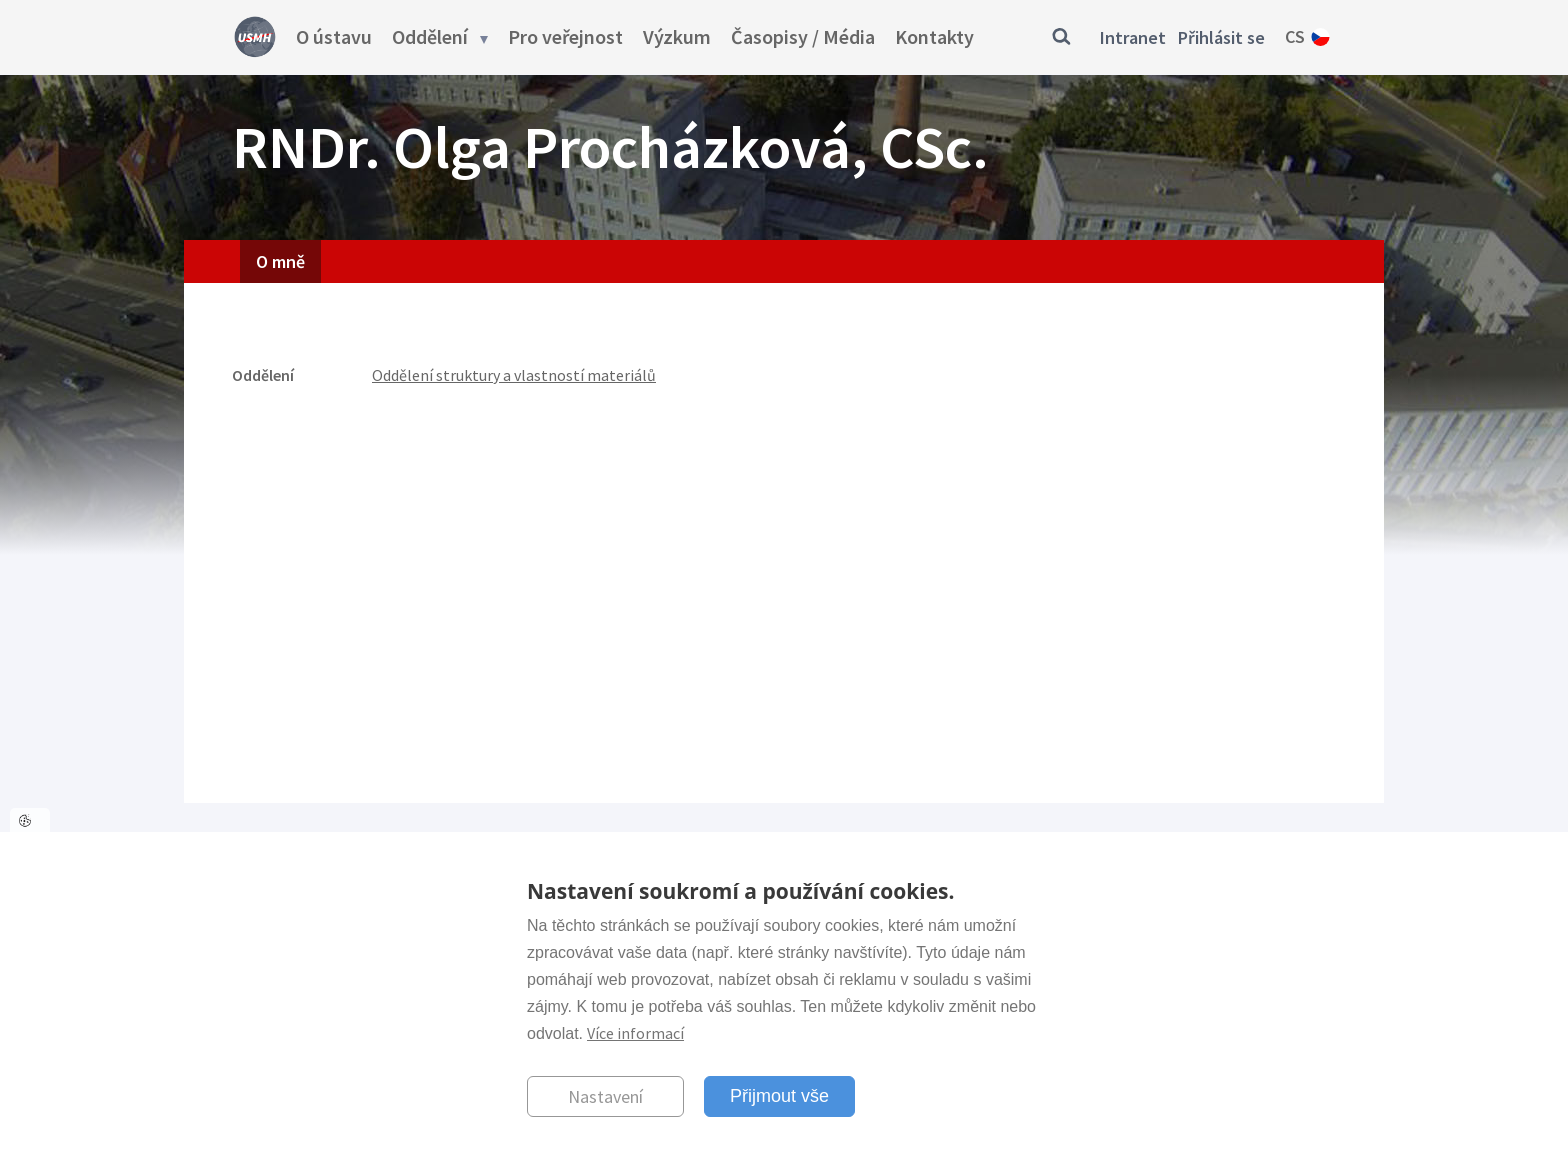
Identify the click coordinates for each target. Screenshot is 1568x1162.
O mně (280, 261)
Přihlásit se (1221, 37)
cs (1295, 36)
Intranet (1133, 37)
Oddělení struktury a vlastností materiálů (514, 375)
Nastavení (605, 1096)
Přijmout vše (779, 1096)
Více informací (635, 1033)
